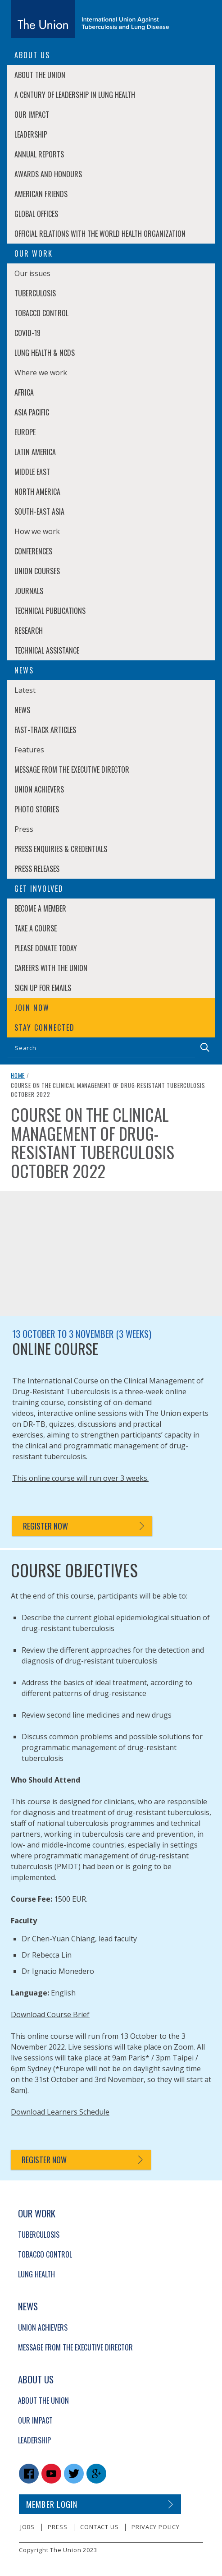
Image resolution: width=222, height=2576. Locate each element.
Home (18, 1075)
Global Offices (36, 213)
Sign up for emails (42, 987)
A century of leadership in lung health (74, 94)
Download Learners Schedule (60, 2112)
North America (37, 491)
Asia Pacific (31, 412)
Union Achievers (39, 789)
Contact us (99, 2527)
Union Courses (37, 571)
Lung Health (36, 2274)
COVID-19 (27, 332)
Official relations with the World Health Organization (100, 233)
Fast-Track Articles (45, 729)
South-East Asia (39, 511)
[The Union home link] (90, 19)
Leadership (30, 134)
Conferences (33, 551)
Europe (25, 432)
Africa (24, 392)
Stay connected (44, 1027)
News (22, 710)
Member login (52, 2504)
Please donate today (45, 948)
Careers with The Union (50, 968)
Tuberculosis (35, 293)
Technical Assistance (46, 650)
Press (57, 2527)
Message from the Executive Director (71, 769)
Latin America (35, 452)
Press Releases (36, 868)
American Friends (41, 194)
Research (28, 630)
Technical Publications (50, 610)
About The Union (39, 74)
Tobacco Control (41, 313)
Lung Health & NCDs (44, 352)
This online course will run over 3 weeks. (80, 1478)
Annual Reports (39, 154)
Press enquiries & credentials (60, 848)
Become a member (40, 908)
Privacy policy (155, 2527)
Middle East (32, 471)
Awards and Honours (48, 174)
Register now (45, 1526)
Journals (28, 590)
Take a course (35, 928)
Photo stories (36, 809)
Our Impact (31, 114)
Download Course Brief (50, 2014)
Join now (32, 1007)
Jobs (27, 2527)
